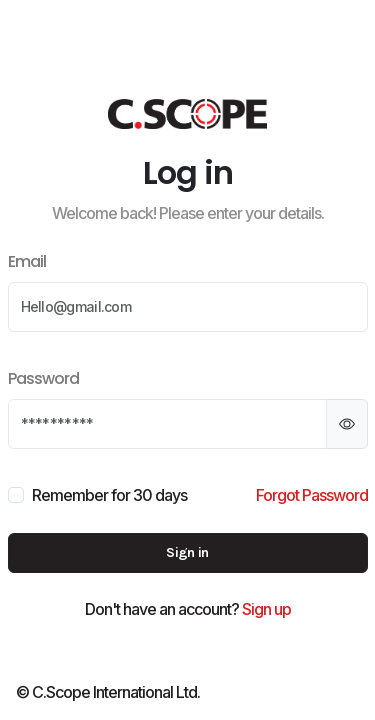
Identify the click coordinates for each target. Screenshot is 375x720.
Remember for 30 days (109, 495)
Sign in (187, 552)
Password (43, 378)
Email (27, 261)
